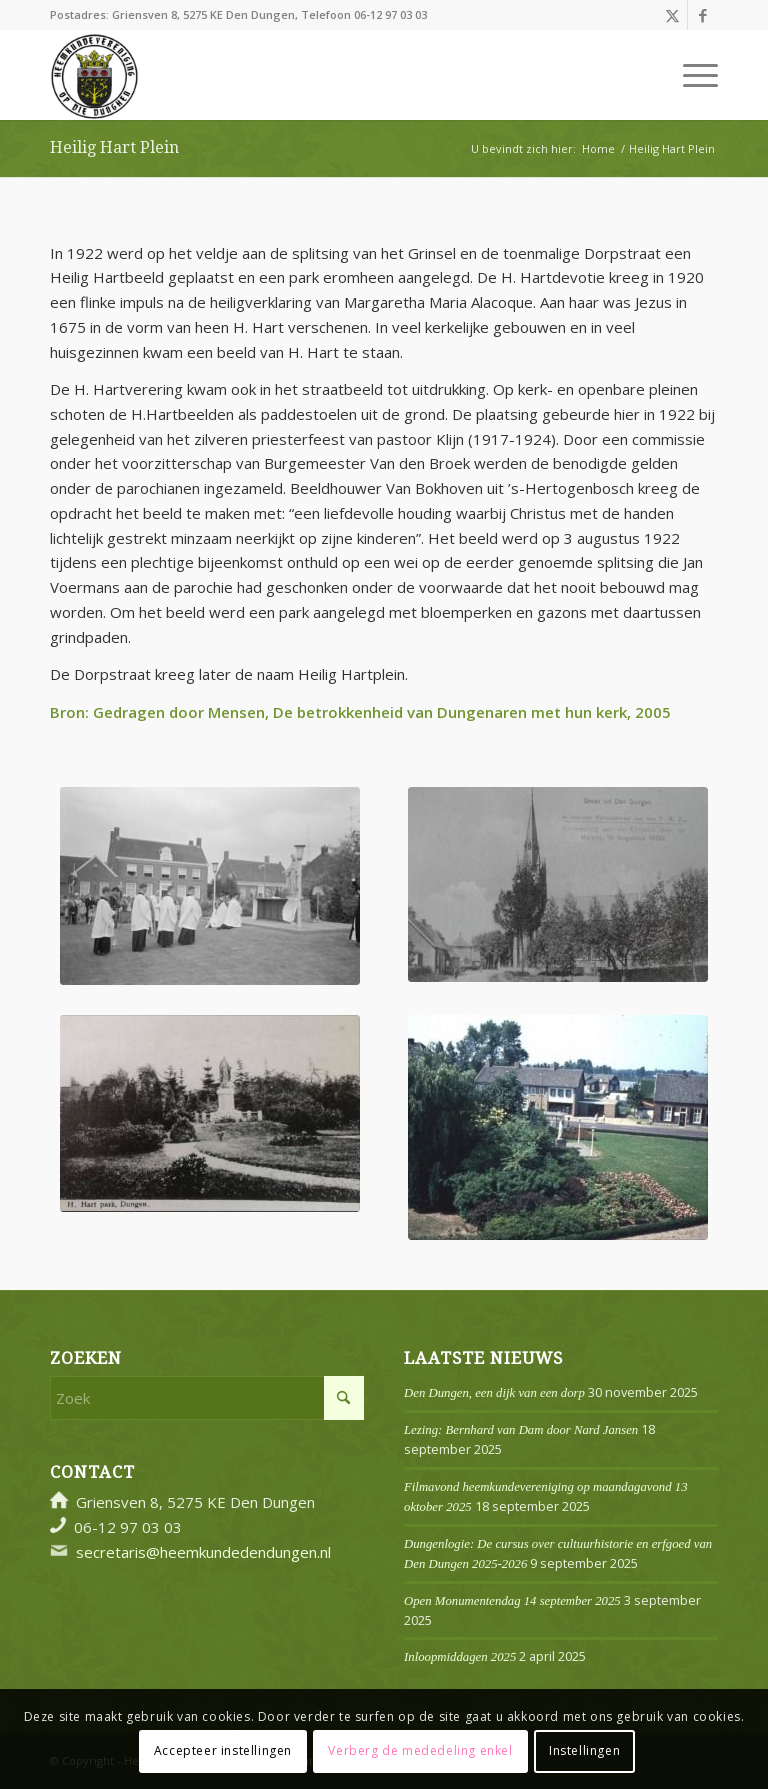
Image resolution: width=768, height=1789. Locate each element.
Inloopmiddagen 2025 (460, 1657)
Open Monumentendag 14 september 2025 (512, 1601)
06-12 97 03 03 (390, 14)
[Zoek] (207, 1398)
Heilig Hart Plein (114, 147)
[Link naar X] (672, 15)
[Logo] (94, 75)
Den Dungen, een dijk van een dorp (494, 1393)
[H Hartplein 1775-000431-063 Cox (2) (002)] (558, 1127)
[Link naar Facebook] (703, 15)
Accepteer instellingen (223, 1750)
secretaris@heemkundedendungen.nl (203, 1552)
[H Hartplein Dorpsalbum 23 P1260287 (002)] (558, 884)
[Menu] (690, 75)
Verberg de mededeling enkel (420, 1750)
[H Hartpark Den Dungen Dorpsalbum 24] (210, 1113)
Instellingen (584, 1750)
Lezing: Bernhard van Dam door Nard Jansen (521, 1430)
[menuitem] (690, 75)
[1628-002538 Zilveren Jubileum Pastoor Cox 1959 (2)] (210, 886)
